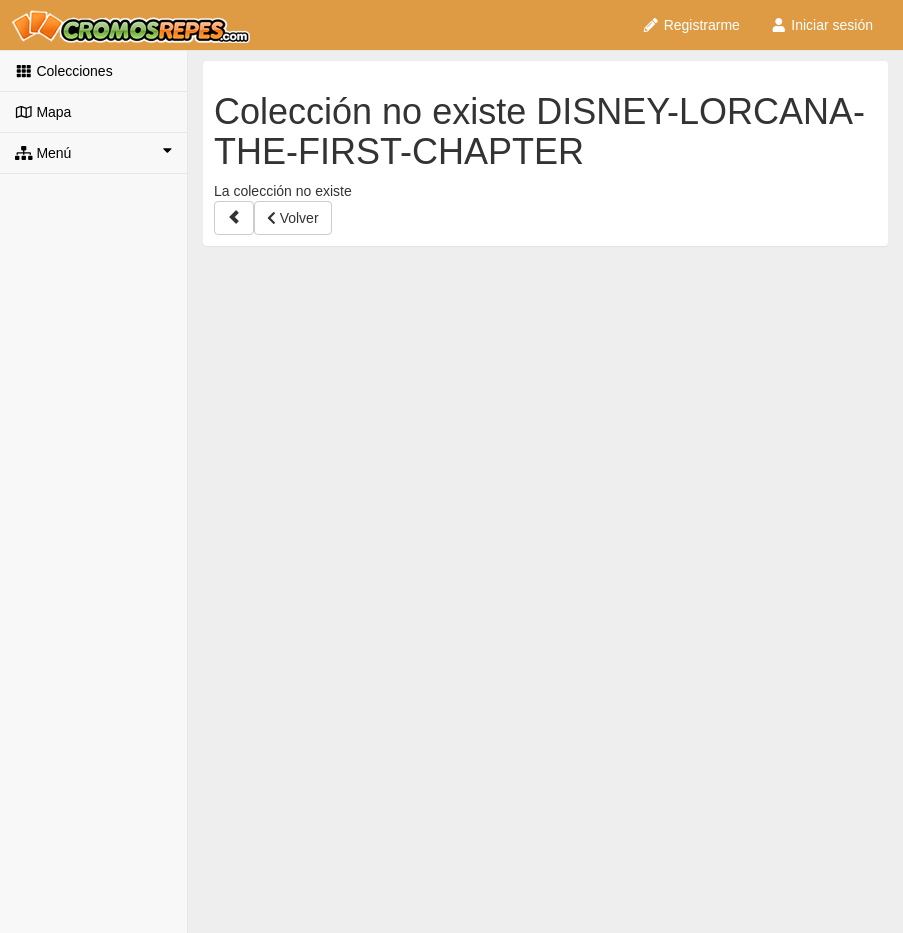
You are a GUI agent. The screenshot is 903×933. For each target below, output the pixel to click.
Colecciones (64, 71)
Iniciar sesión (821, 25)
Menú (93, 152)
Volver (293, 218)
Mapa (43, 112)
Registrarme (691, 25)
